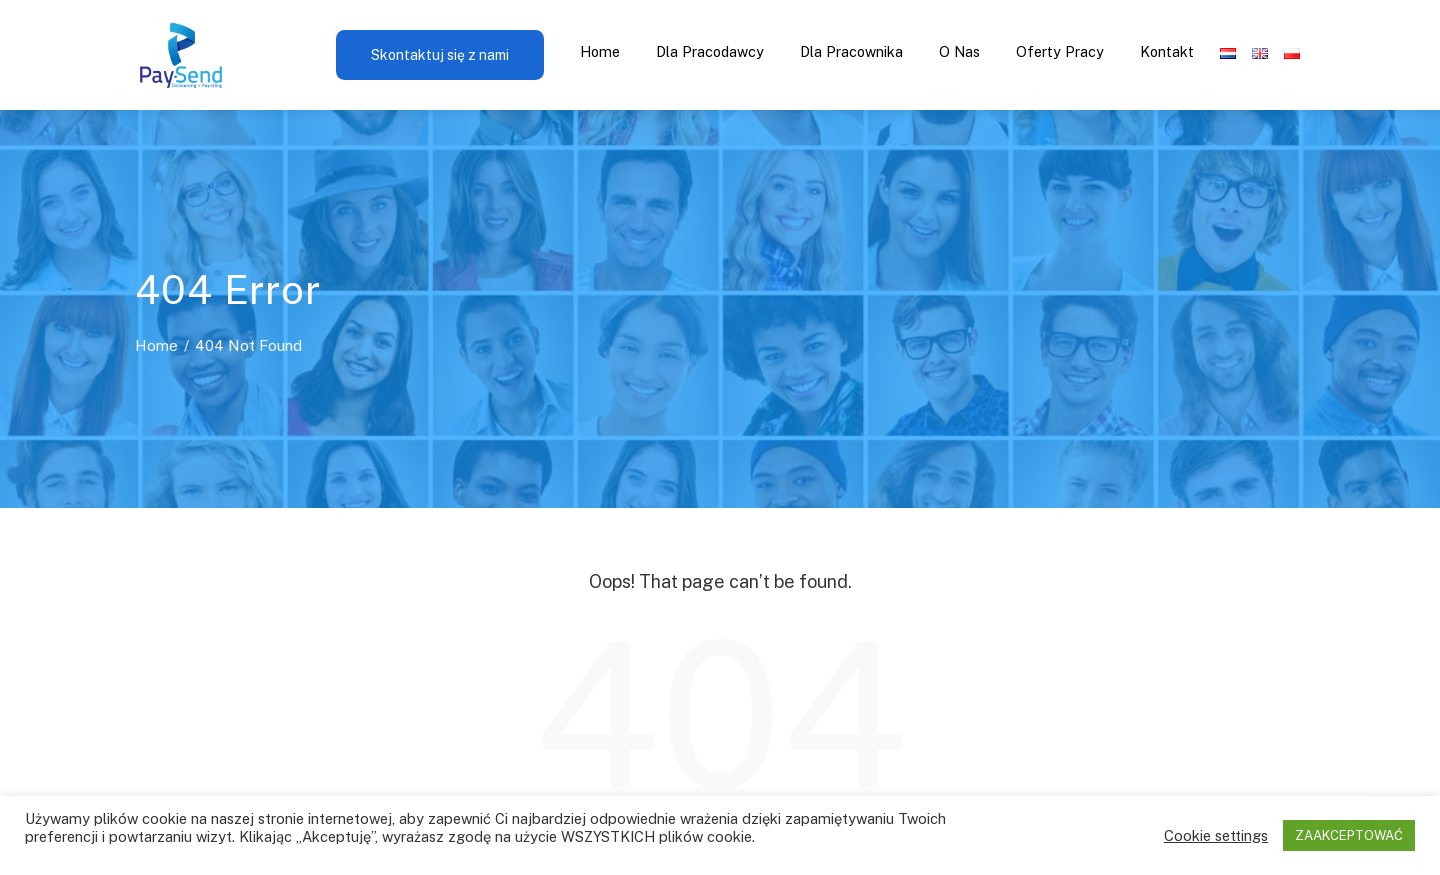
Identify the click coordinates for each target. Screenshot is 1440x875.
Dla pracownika (851, 51)
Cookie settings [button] (1216, 835)
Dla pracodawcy (710, 51)
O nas (959, 51)
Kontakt (1167, 51)
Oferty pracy (1060, 51)
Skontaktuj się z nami (440, 55)
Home (600, 51)
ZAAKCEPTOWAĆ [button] (1349, 835)
